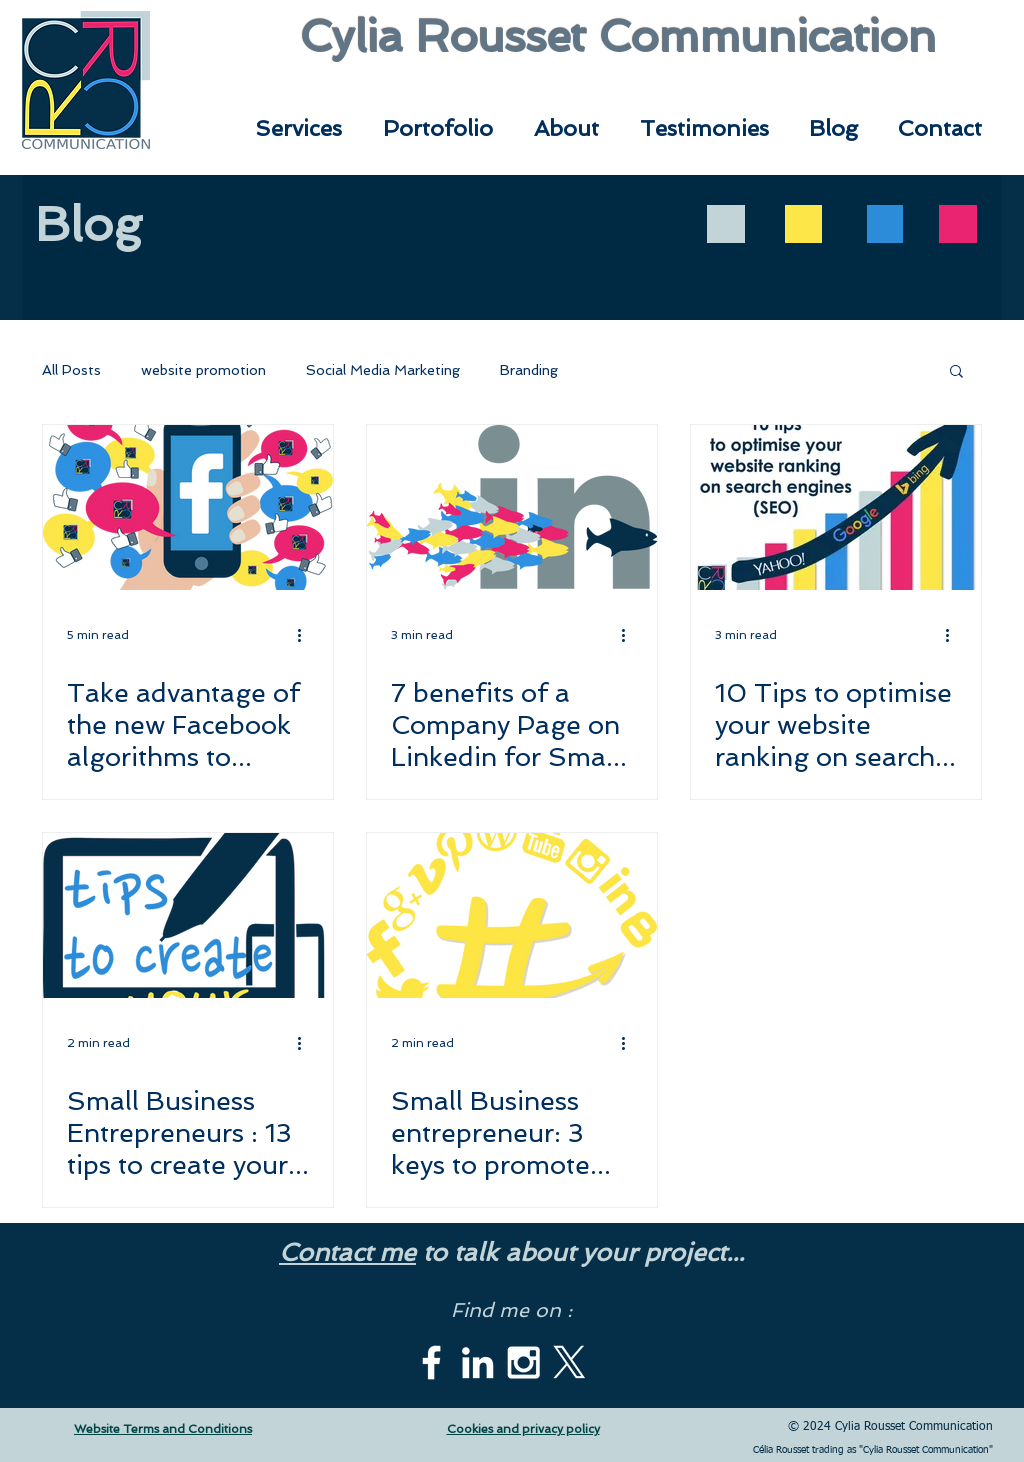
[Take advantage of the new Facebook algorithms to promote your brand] (188, 507)
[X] (569, 1362)
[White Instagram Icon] (523, 1362)
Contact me (347, 1252)
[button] (956, 372)
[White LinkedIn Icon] (477, 1362)
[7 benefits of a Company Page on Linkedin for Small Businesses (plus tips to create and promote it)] (512, 507)
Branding (529, 370)
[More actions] (306, 635)
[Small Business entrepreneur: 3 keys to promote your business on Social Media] (512, 915)
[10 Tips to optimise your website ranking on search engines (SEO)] (836, 507)
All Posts (71, 370)
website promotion (203, 370)
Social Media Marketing (383, 370)
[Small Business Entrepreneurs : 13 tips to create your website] (188, 915)
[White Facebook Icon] (431, 1362)
